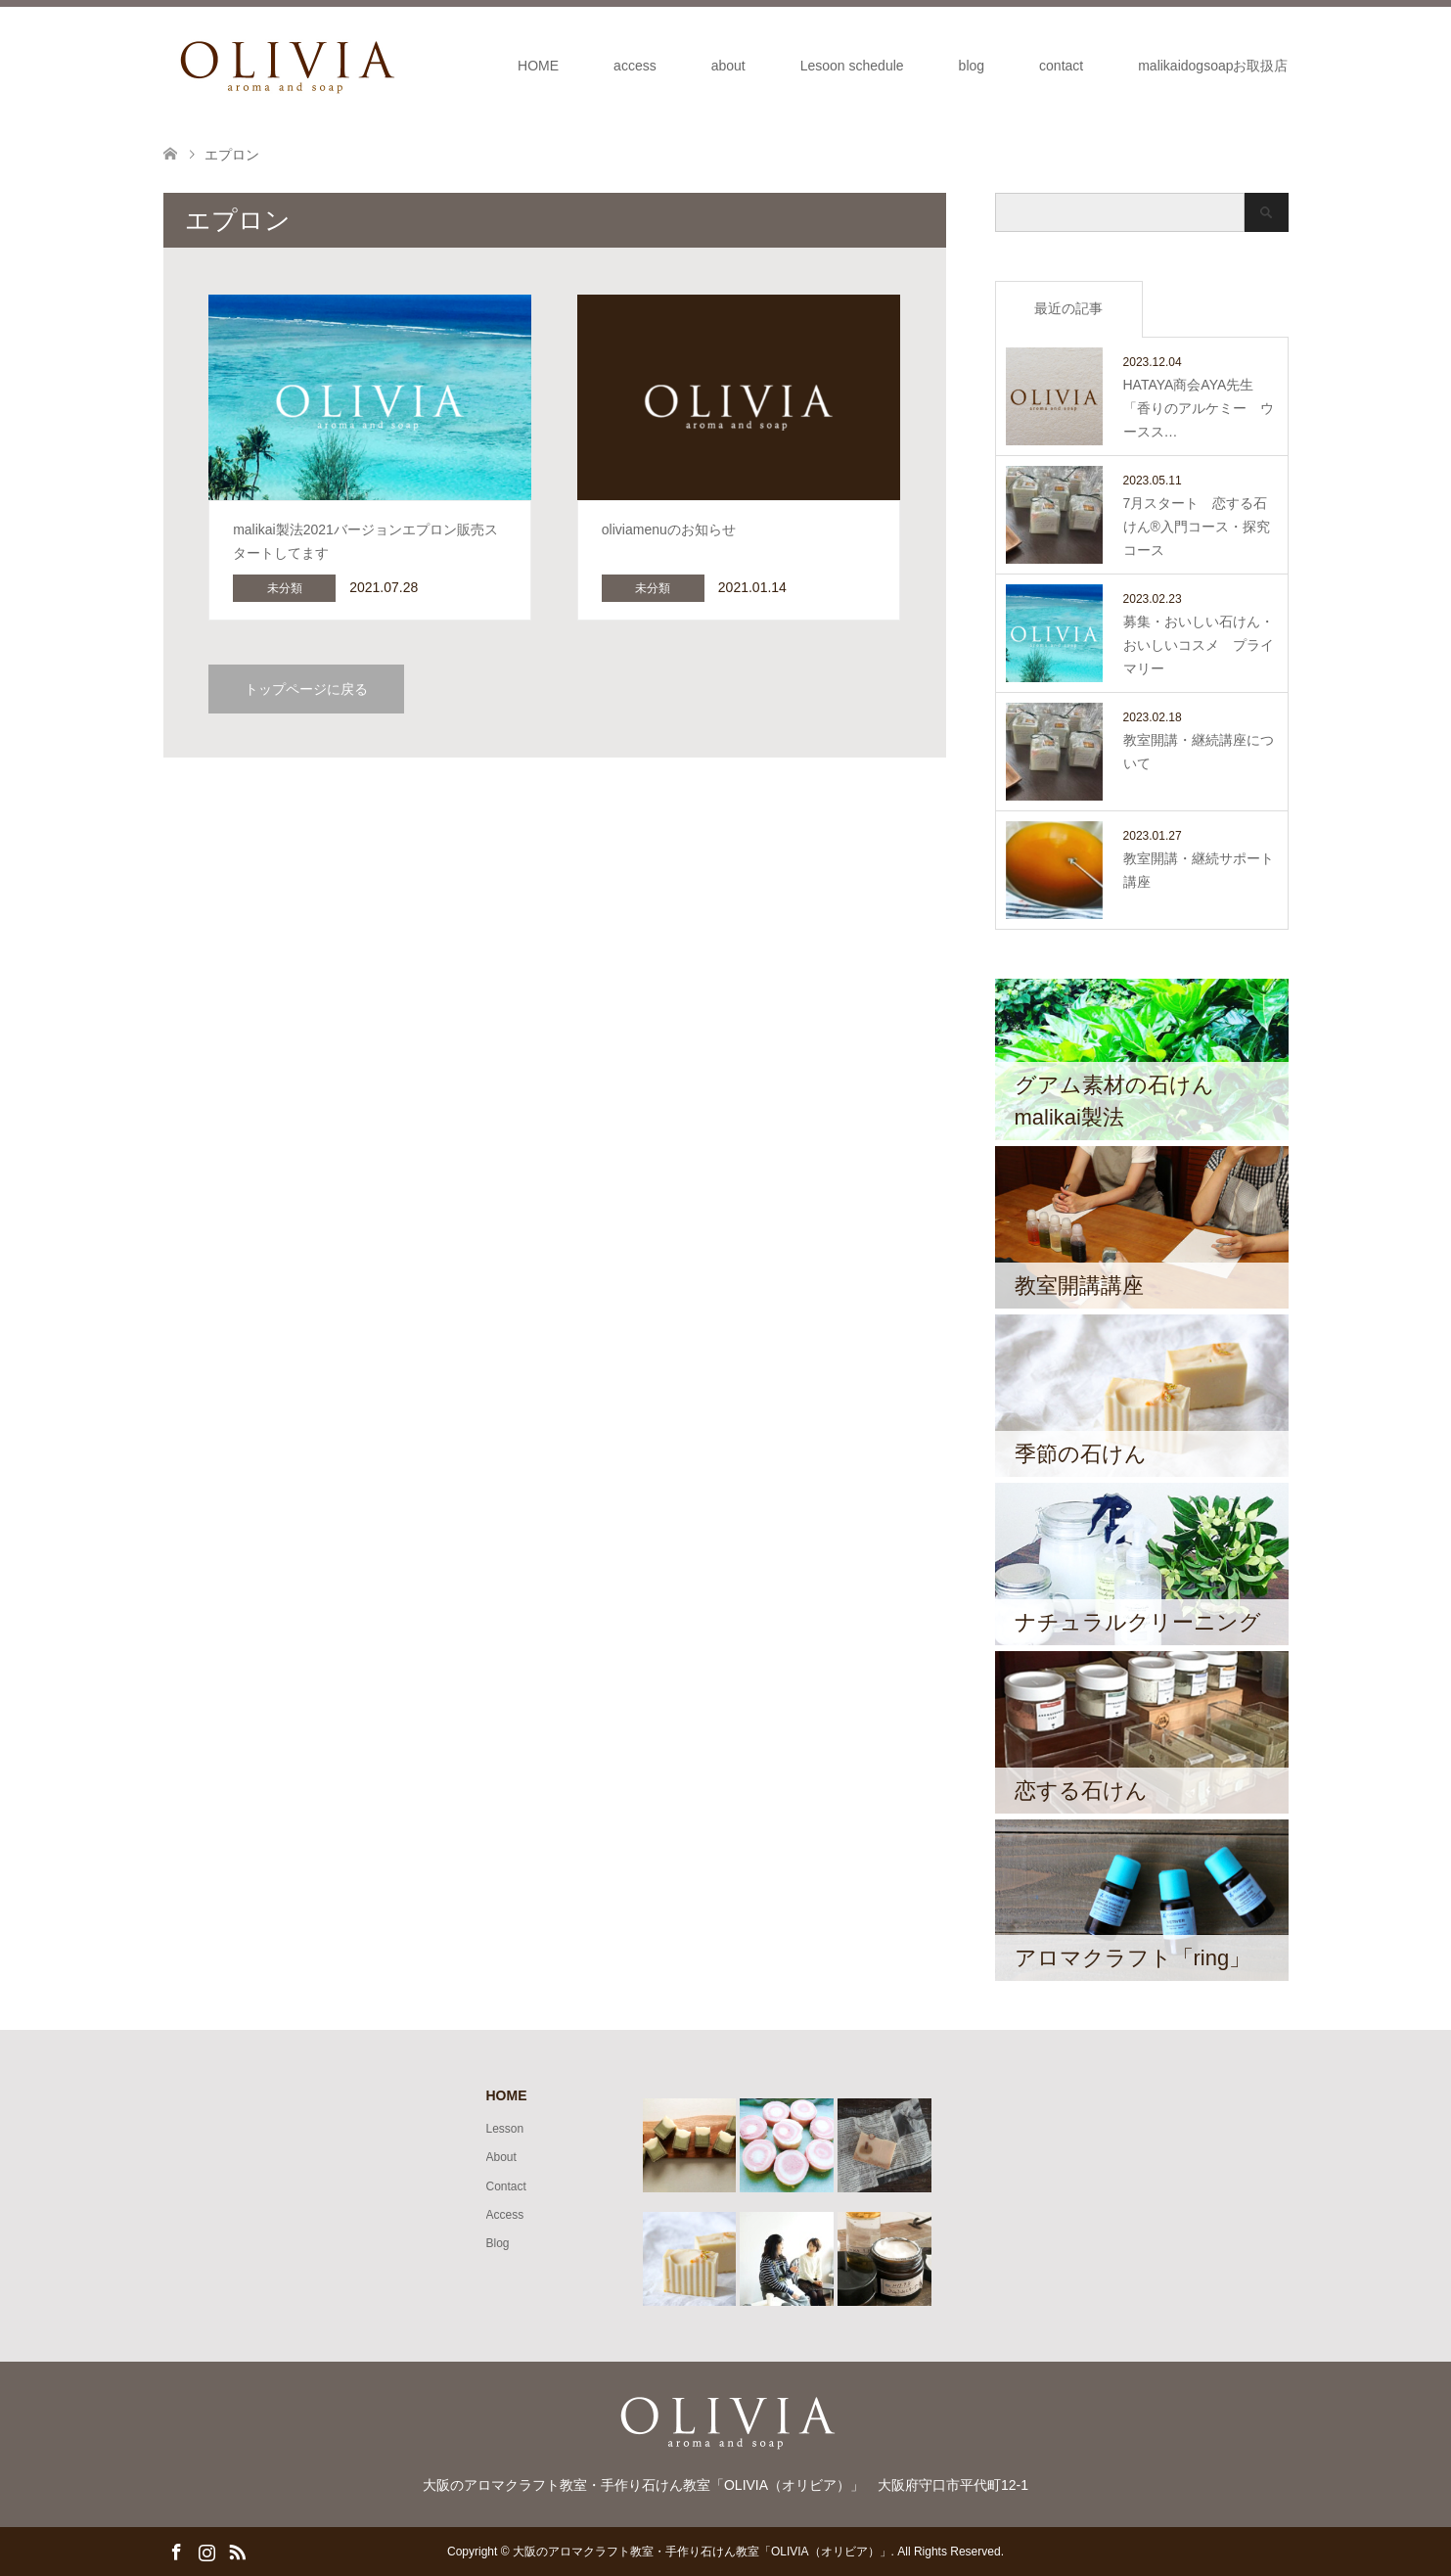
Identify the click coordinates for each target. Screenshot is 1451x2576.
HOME (538, 65)
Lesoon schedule (852, 65)
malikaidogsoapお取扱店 (1213, 65)
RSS (237, 2550)
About (501, 2157)
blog (971, 65)
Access (505, 2215)
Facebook (176, 2550)
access (635, 65)
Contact (506, 2186)
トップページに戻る (306, 689)
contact (1061, 65)
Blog (498, 2243)
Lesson (505, 2129)
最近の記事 (1068, 308)
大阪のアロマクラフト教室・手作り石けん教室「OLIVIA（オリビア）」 (702, 2551)
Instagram (206, 2550)
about (728, 65)
